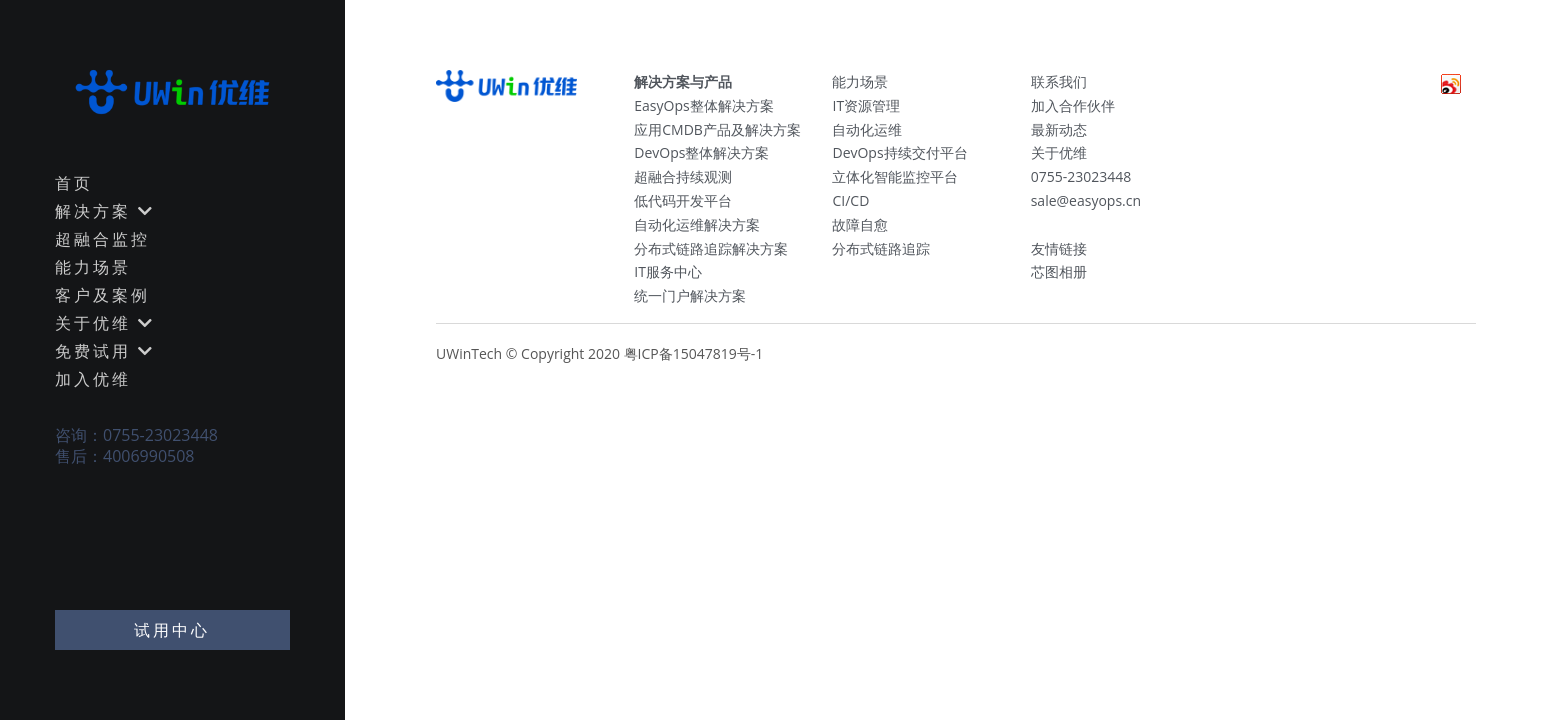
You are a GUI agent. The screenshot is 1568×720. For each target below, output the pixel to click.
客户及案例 (102, 295)
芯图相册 (1059, 271)
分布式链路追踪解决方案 (711, 248)
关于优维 (1059, 152)
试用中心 (172, 630)
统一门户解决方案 (690, 295)
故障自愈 (860, 224)
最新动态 (1059, 129)
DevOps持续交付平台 (899, 152)
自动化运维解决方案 (697, 224)
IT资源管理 (866, 105)
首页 (74, 183)
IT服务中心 (668, 271)
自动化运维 (867, 129)
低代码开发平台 (683, 200)
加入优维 (93, 379)
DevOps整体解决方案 (701, 152)
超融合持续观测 (683, 176)
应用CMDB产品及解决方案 (717, 129)
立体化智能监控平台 (895, 176)
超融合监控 (102, 239)
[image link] (172, 90)
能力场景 (93, 267)
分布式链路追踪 (881, 248)
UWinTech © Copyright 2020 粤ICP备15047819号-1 (599, 353)
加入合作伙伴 (1073, 105)
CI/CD (850, 200)
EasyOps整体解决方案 (703, 105)
